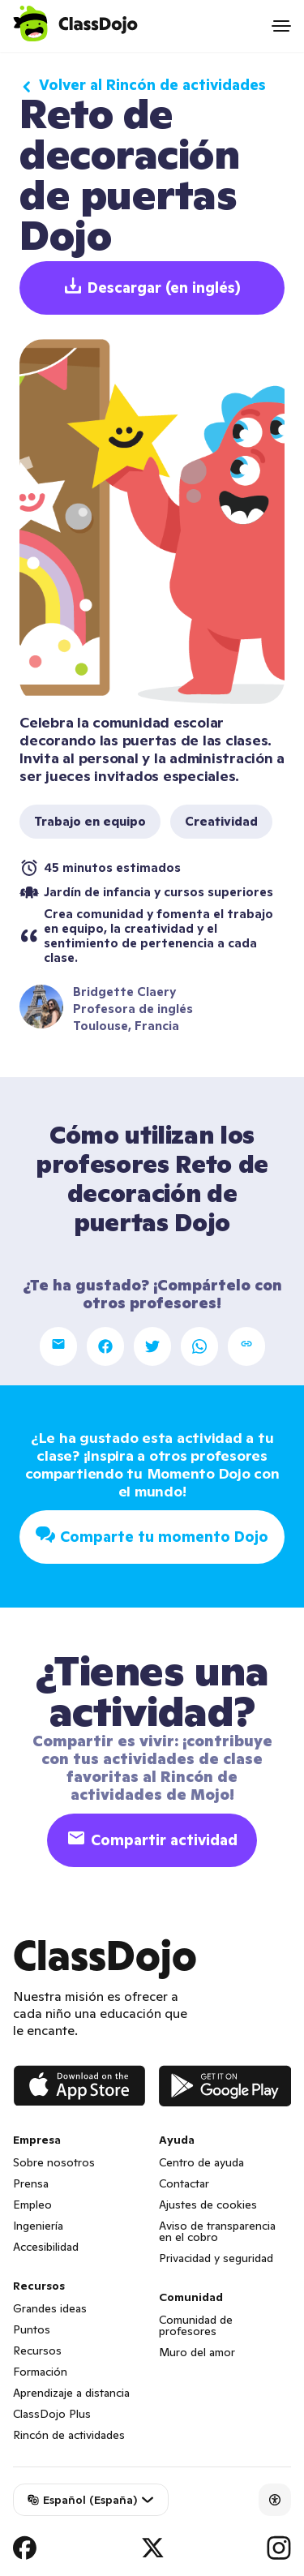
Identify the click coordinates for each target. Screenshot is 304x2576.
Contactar (184, 2183)
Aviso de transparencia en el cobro (217, 2231)
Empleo (32, 2204)
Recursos (37, 2350)
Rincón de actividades (69, 2435)
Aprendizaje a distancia (71, 2392)
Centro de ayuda (201, 2162)
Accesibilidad (46, 2246)
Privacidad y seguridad (216, 2258)
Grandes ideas (50, 2308)
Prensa (31, 2183)
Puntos (31, 2329)
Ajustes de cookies (208, 2204)
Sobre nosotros (54, 2162)
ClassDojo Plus (52, 2413)
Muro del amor (197, 2352)
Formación (40, 2371)
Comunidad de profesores (196, 2325)
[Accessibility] (275, 2500)
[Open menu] (281, 26)
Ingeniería (38, 2225)
